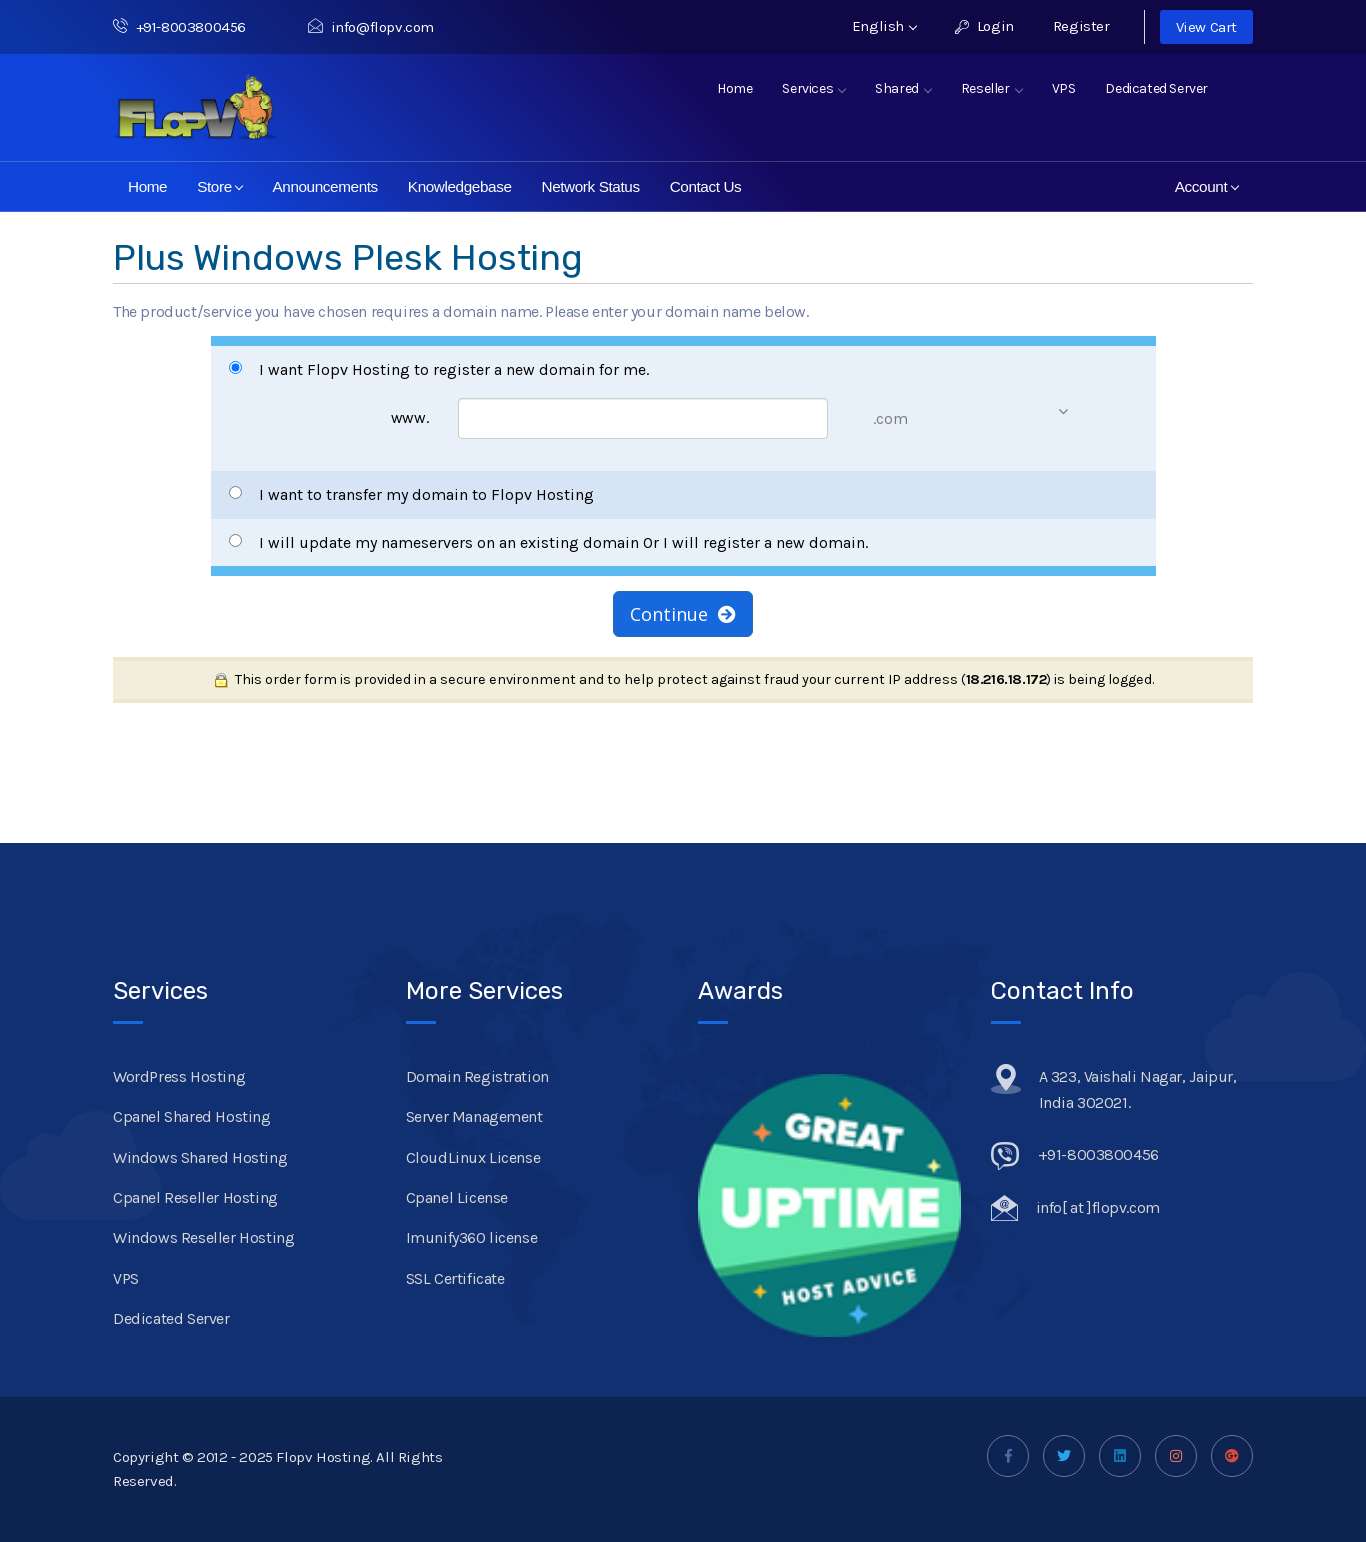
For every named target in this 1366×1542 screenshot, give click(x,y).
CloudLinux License (473, 1157)
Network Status (591, 186)
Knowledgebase (460, 186)
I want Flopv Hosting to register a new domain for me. (439, 369)
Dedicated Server (1156, 88)
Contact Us (706, 186)
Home (734, 88)
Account (1207, 186)
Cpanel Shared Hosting (192, 1116)
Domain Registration (477, 1076)
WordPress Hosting (179, 1076)
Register (1081, 26)
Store (220, 186)
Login (984, 26)
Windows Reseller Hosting (203, 1237)
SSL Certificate (455, 1278)
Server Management (474, 1116)
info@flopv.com (371, 27)
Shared (903, 88)
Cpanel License (457, 1197)
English (884, 26)
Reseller (991, 88)
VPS (1064, 88)
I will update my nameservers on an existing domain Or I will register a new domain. (548, 542)
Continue (683, 614)
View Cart (1206, 27)
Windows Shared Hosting (200, 1157)
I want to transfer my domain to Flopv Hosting (411, 494)
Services (813, 88)
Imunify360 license (472, 1237)
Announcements (324, 186)
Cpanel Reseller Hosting (195, 1197)
